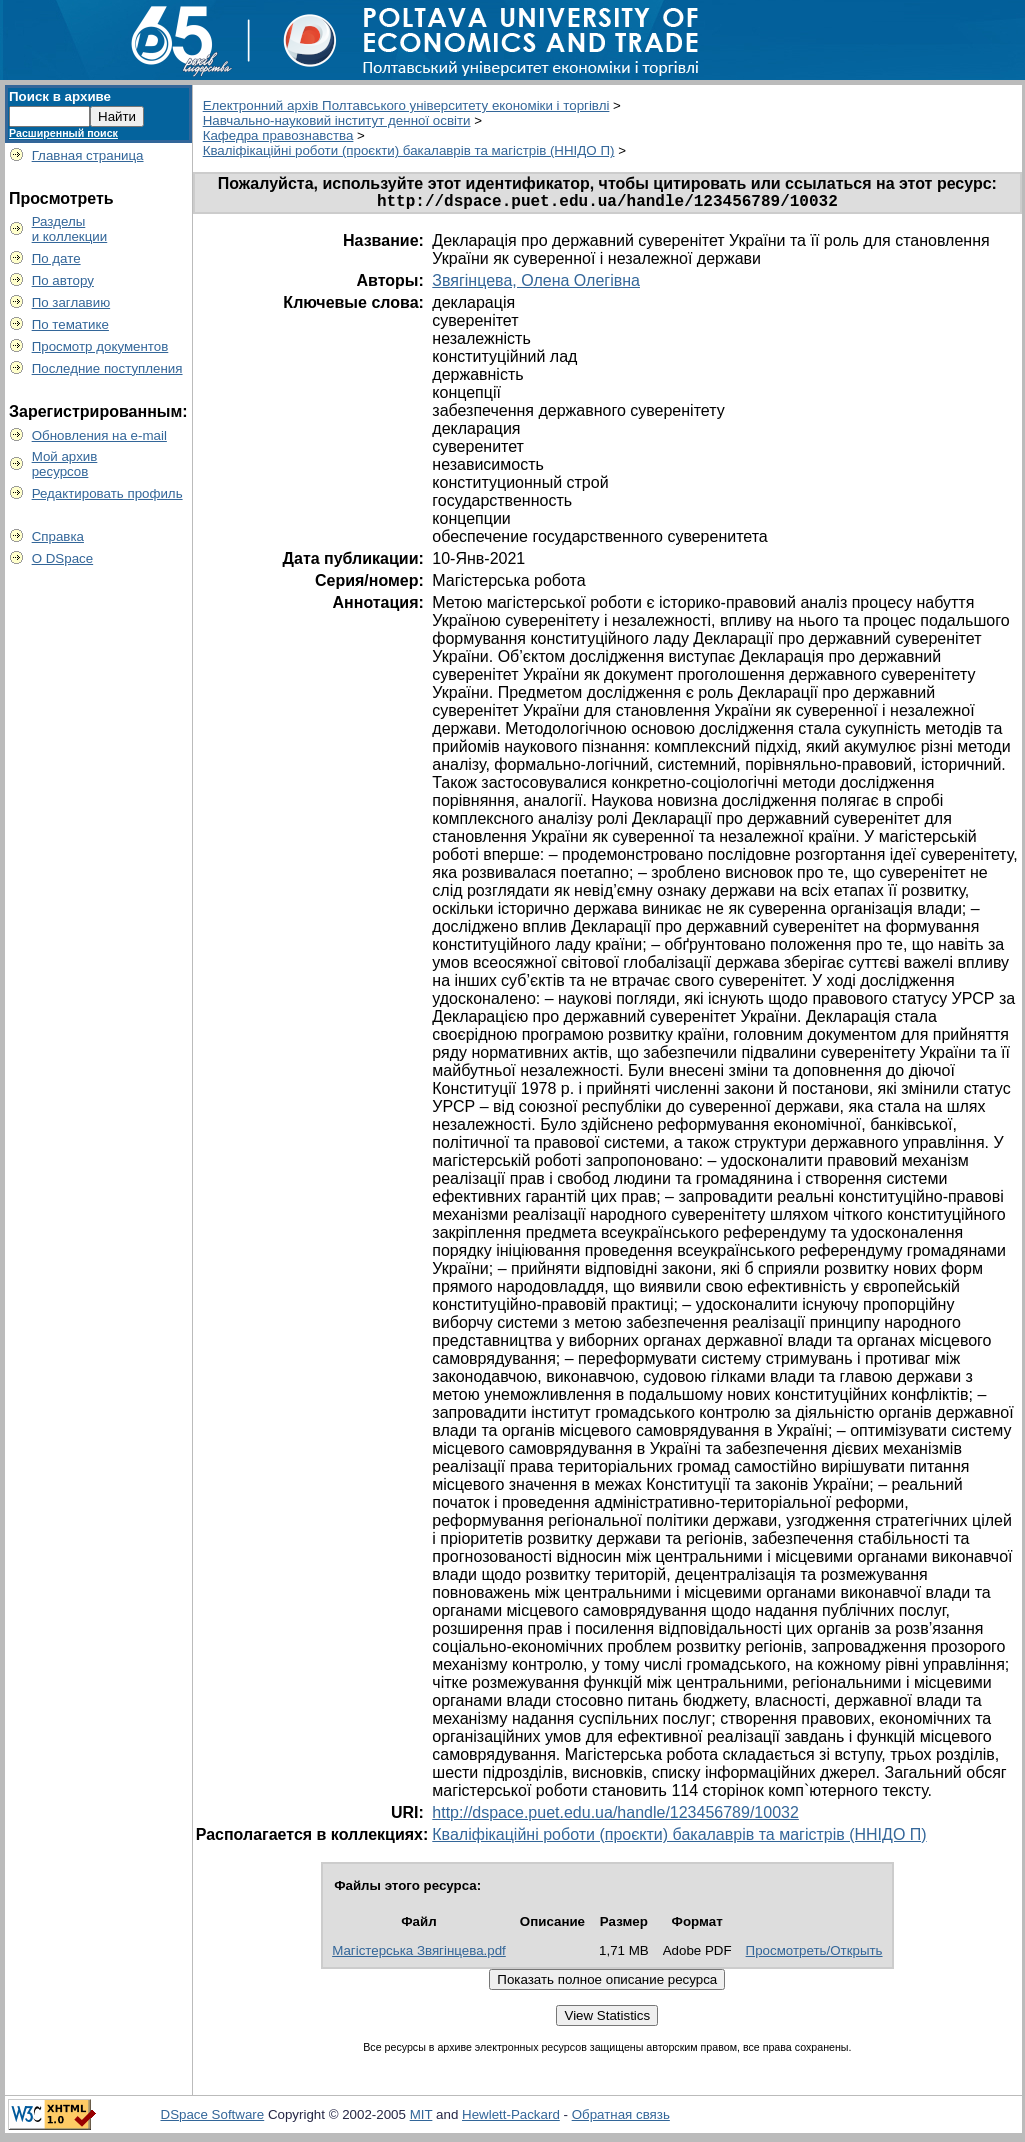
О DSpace (63, 558)
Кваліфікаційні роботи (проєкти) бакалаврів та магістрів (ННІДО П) (409, 150)
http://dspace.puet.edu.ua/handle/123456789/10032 (615, 1816)
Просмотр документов (100, 346)
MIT (421, 2118)
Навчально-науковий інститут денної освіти (337, 120)
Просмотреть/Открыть (814, 1954)
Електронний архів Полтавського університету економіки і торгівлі (406, 105)
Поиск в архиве (60, 96)
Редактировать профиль (107, 493)
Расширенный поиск (63, 133)
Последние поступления (107, 368)
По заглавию (71, 302)
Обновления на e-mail (99, 435)
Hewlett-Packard (511, 2118)
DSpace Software (213, 2118)
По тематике (70, 324)
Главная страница (88, 155)
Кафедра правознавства (278, 135)
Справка (58, 536)
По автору (63, 280)
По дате (56, 258)
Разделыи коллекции (70, 229)
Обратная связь (621, 2118)
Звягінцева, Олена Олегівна (536, 284)
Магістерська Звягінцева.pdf (419, 1954)
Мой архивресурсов (65, 464)
